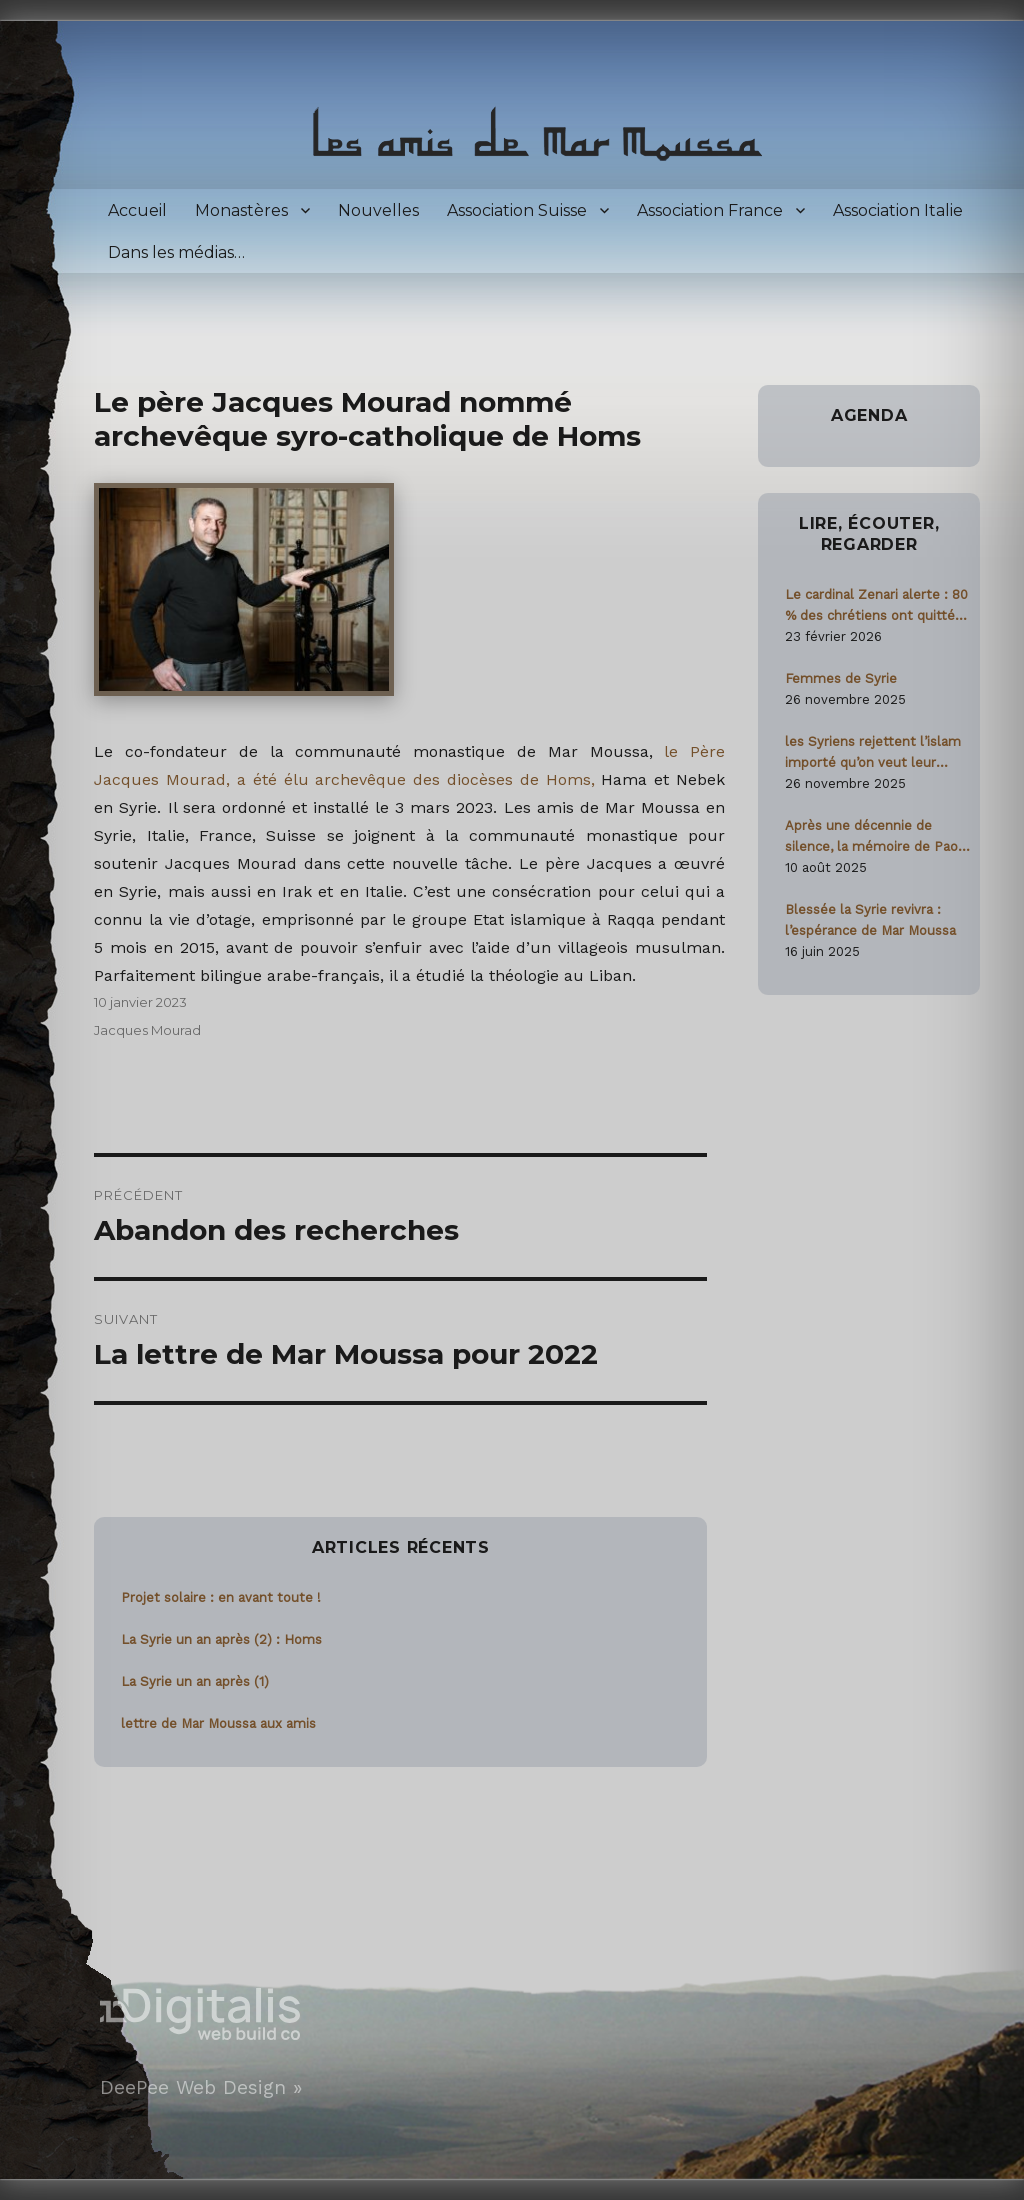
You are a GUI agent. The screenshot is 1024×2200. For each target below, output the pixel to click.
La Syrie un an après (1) (195, 1681)
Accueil (137, 210)
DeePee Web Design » (201, 2087)
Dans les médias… (176, 252)
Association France (710, 210)
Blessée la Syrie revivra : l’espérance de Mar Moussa (870, 920)
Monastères (241, 210)
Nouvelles (378, 210)
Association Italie (898, 210)
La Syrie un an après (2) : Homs (221, 1639)
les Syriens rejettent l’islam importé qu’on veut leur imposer (873, 753)
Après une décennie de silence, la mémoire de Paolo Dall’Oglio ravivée (877, 837)
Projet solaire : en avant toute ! (221, 1597)
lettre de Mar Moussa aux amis (218, 1723)
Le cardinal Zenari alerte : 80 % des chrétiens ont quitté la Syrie (877, 606)
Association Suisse (517, 210)
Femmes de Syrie (841, 678)
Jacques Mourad (147, 1030)
